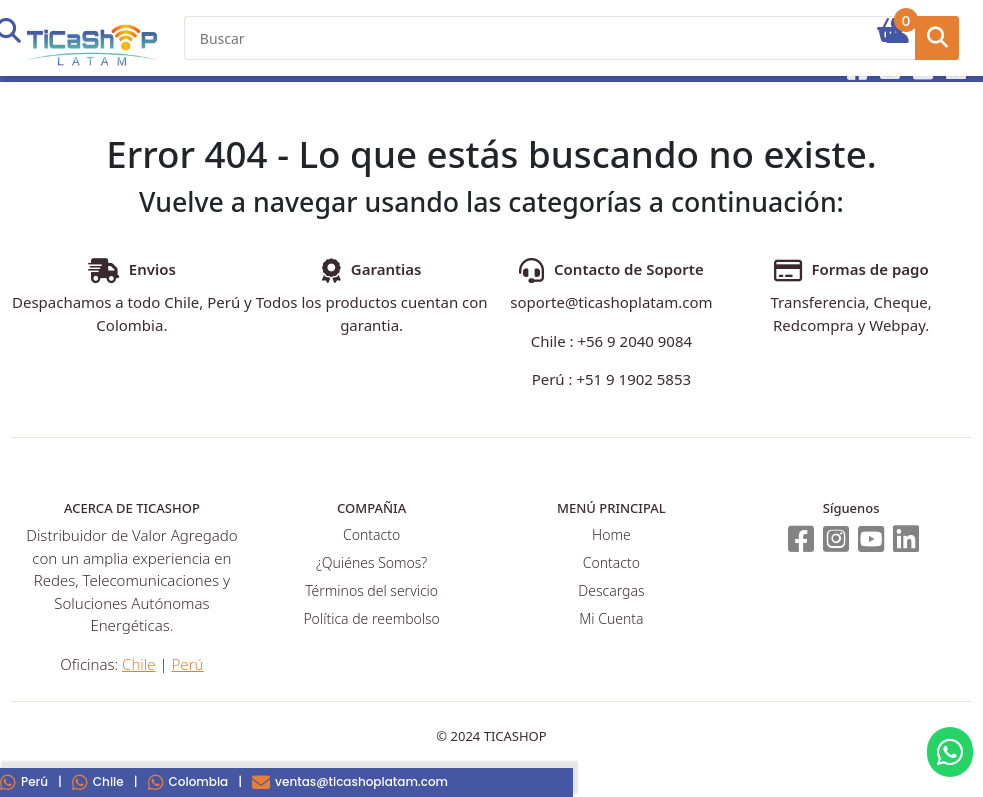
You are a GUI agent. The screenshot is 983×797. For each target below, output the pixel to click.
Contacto (371, 534)
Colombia (188, 781)
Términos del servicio (371, 590)
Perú (188, 664)
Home (611, 534)
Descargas (611, 590)
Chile (98, 781)
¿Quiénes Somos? (371, 562)
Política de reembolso (371, 618)
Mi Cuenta (611, 618)
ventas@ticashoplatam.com (350, 781)
